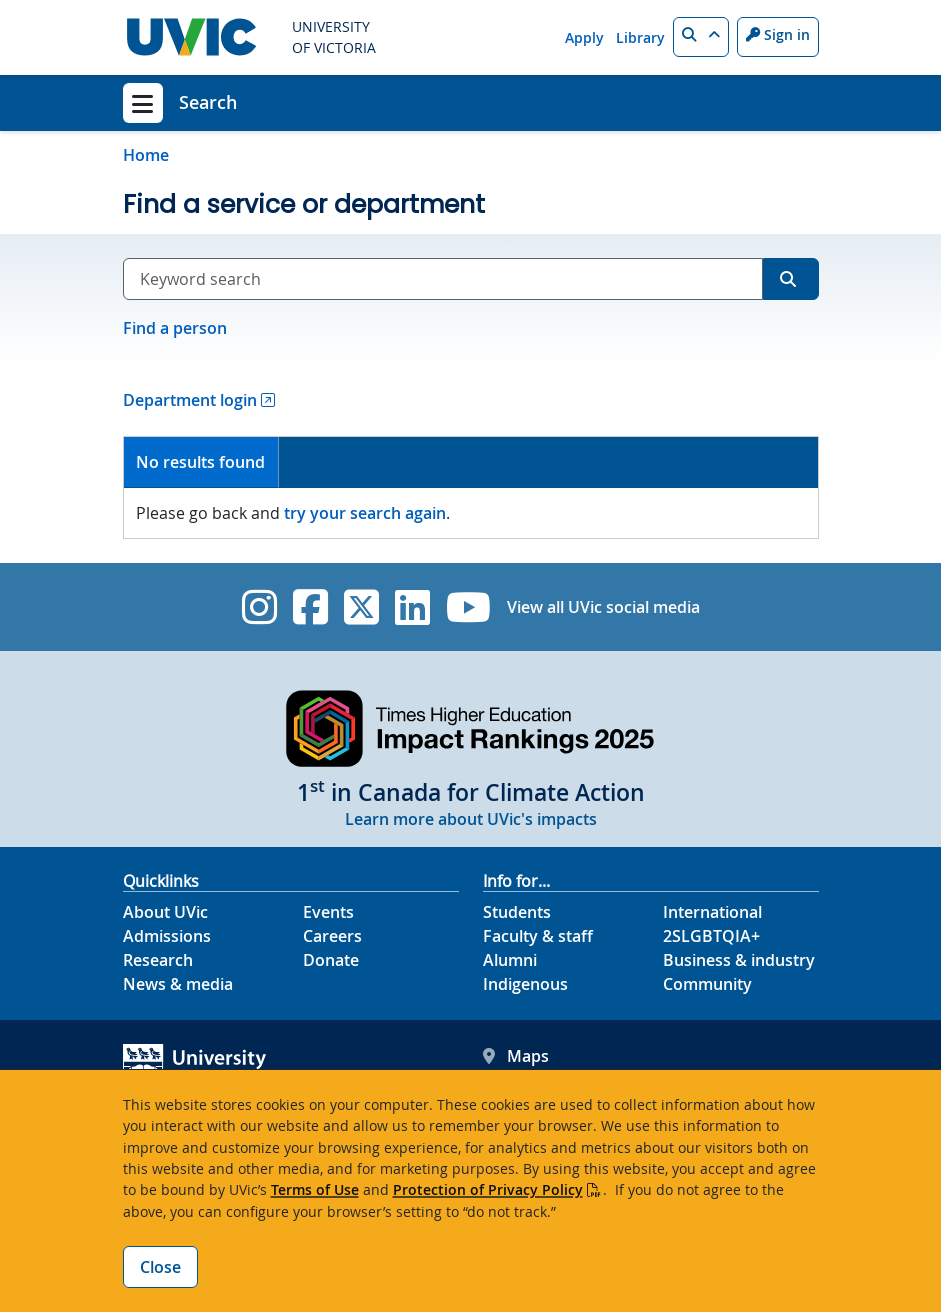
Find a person (175, 328)
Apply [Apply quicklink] (584, 37)
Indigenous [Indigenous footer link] (525, 984)
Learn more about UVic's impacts (471, 819)
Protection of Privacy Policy (488, 1189)
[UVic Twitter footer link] (361, 607)
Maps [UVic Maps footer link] (516, 1056)
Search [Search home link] (208, 102)
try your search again (365, 513)
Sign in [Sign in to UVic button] (778, 34)
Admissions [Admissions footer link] (167, 936)
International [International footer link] (712, 912)
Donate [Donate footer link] (331, 960)
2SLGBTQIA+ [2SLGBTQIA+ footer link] (711, 936)
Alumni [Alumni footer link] (510, 960)
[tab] (202, 462)
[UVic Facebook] (310, 607)
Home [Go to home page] (146, 155)
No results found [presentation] (200, 462)
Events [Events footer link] (328, 912)
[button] (701, 37)
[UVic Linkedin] (412, 607)
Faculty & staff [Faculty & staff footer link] (538, 936)
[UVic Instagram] (259, 607)
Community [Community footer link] (707, 984)
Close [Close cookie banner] (160, 1267)
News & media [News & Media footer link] (178, 984)
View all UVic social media (603, 607)
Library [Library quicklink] (640, 37)
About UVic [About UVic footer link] (165, 912)
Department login (190, 400)
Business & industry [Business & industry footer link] (739, 960)
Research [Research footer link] (158, 960)
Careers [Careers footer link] (332, 936)
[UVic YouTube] (468, 607)
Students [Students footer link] (517, 912)
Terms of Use (315, 1189)
